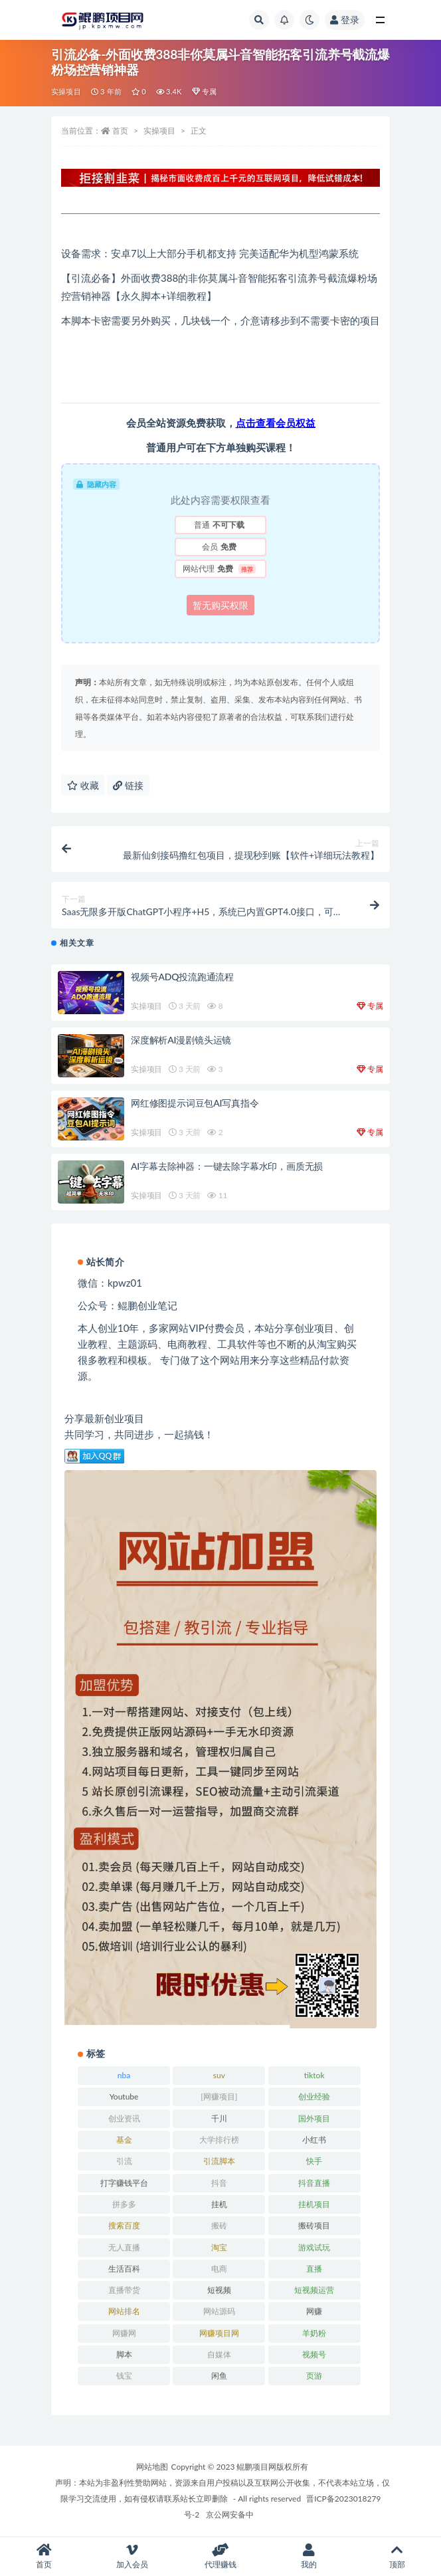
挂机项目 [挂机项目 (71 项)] (314, 2204)
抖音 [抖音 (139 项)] (219, 2183)
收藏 (83, 785)
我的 (308, 2556)
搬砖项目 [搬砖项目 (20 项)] (314, 2225)
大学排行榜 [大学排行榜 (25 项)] (219, 2140)
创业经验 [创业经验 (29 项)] (314, 2096)
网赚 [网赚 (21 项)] (314, 2311)
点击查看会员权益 (275, 423)
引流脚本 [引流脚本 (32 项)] (219, 2161)
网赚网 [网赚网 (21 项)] (124, 2333)
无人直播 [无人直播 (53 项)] (124, 2247)
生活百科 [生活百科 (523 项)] (124, 2269)
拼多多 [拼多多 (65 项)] (124, 2204)
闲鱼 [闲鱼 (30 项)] (219, 2376)
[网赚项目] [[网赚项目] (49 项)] (219, 2096)
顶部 (397, 2556)
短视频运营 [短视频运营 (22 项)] (314, 2290)
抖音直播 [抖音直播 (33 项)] (314, 2183)
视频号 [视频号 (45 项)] (314, 2354)
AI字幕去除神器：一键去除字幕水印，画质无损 (227, 1166)
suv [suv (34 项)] (219, 2075)
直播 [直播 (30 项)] (314, 2269)
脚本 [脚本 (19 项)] (124, 2354)
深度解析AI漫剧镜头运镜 (181, 1039)
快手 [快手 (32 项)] (314, 2161)
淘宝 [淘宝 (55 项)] (219, 2247)
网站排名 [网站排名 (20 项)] (124, 2311)
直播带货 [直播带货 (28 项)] (124, 2290)
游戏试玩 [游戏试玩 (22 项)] (314, 2247)
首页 (120, 131)
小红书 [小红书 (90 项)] (314, 2140)
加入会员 (132, 2556)
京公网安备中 (230, 2515)
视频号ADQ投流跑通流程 (182, 976)
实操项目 (66, 91)
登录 (344, 19)
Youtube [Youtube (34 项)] (124, 2096)
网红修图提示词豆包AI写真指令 (195, 1103)
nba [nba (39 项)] (124, 2075)
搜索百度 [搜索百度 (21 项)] (124, 2225)
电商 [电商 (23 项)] (219, 2269)
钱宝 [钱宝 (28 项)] (124, 2376)
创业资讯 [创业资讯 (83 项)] (124, 2118)
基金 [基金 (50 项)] (124, 2140)
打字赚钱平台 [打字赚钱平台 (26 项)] (124, 2183)
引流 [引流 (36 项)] (124, 2161)
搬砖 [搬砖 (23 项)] (219, 2225)
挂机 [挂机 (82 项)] (219, 2204)
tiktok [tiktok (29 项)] (314, 2075)
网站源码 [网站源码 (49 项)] (219, 2311)
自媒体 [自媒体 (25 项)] (219, 2354)
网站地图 (152, 2467)
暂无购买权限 (220, 605)
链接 (128, 785)
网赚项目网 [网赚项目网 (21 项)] (219, 2333)
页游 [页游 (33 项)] (314, 2376)
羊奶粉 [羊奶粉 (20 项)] (314, 2333)
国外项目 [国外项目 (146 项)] (314, 2118)
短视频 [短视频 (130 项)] (219, 2290)
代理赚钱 (221, 2556)
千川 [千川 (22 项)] (219, 2118)
